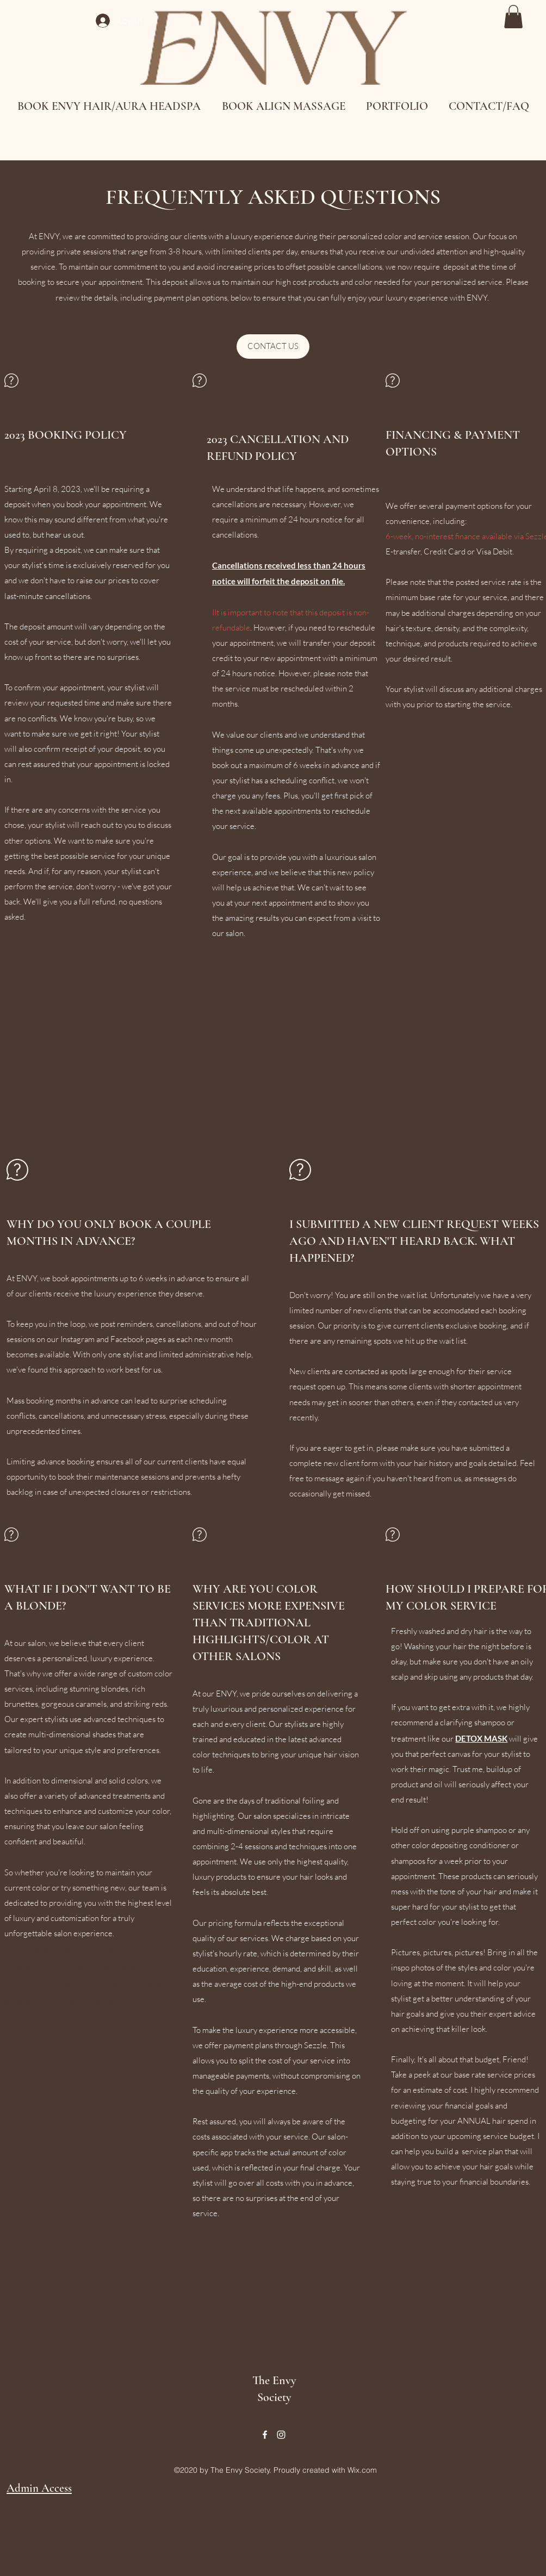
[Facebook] (264, 2434)
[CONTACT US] (273, 346)
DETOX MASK (481, 1738)
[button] (513, 16)
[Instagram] (281, 2434)
